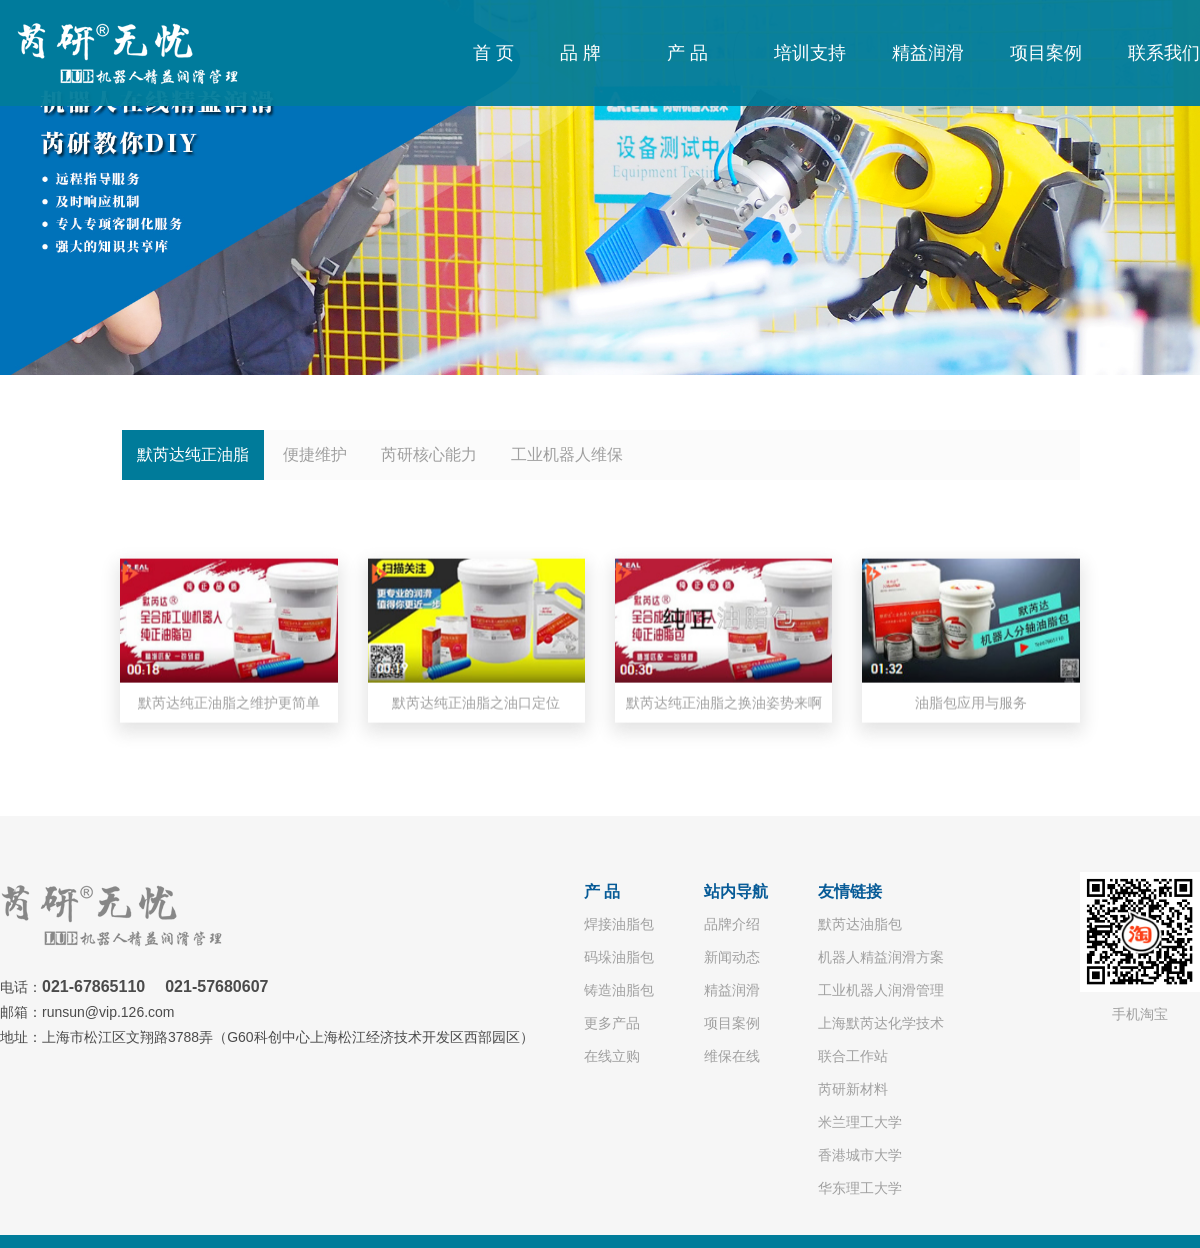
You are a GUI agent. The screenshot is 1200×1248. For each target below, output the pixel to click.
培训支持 (810, 53)
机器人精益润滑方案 (881, 957)
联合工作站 (853, 1056)
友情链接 (850, 891)
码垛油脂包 (619, 957)
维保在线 (732, 1056)
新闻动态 (732, 957)
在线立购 (612, 1056)
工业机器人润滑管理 (881, 990)
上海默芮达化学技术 (881, 1023)
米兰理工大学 (860, 1122)
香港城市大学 (860, 1155)
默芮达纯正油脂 (193, 454)
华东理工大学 (860, 1188)
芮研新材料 (853, 1089)
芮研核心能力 (429, 454)
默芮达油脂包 (860, 924)
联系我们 (1164, 53)
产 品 (687, 53)
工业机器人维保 (567, 454)
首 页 (493, 53)
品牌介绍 (732, 924)
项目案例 (1046, 53)
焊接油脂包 (619, 924)
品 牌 (580, 53)
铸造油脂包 (619, 990)
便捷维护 (315, 454)
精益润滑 (928, 53)
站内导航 (736, 891)
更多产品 (612, 1023)
